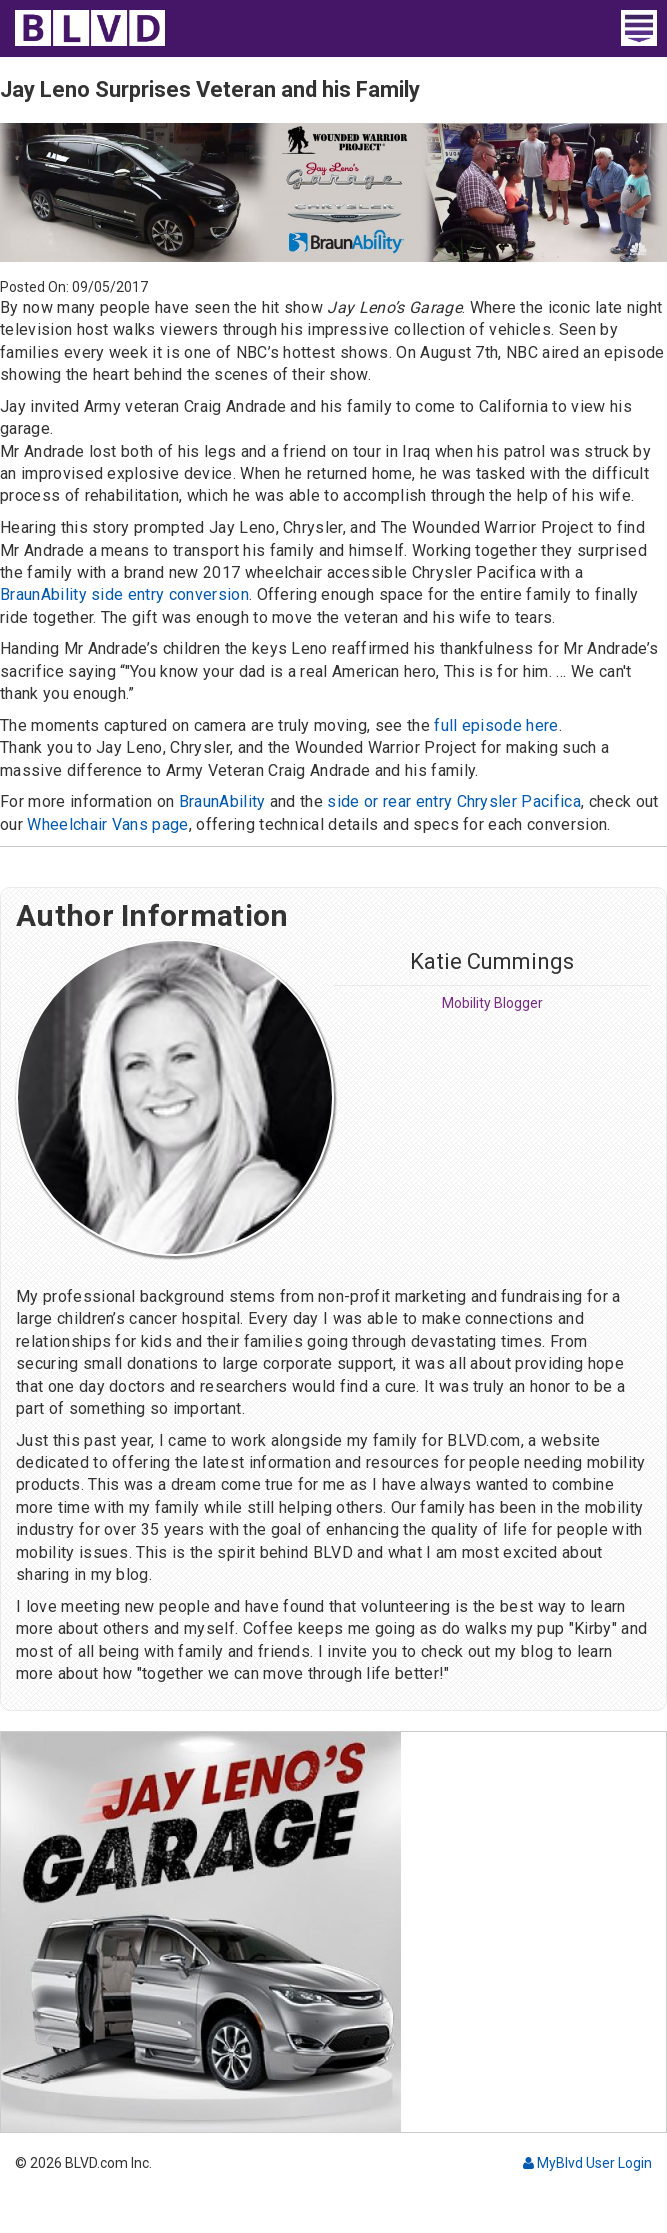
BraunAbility (222, 801)
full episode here (496, 725)
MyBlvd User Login (587, 2163)
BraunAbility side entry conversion (124, 594)
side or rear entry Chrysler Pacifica (454, 801)
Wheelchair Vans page (107, 824)
